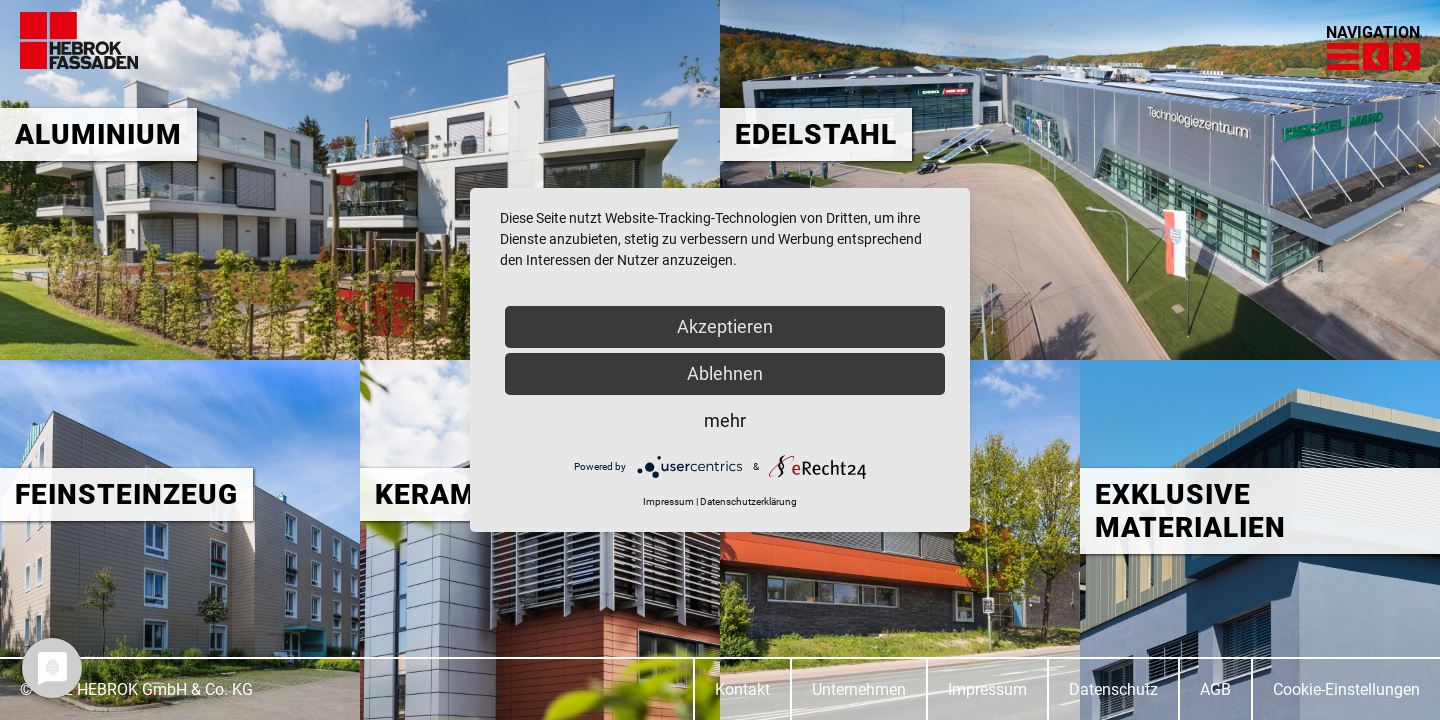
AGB (1215, 689)
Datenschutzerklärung (748, 501)
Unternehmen (859, 689)
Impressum (987, 689)
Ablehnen (725, 373)
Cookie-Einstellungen (1346, 689)
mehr (725, 420)
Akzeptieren (725, 326)
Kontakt (742, 689)
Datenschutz (1113, 689)
